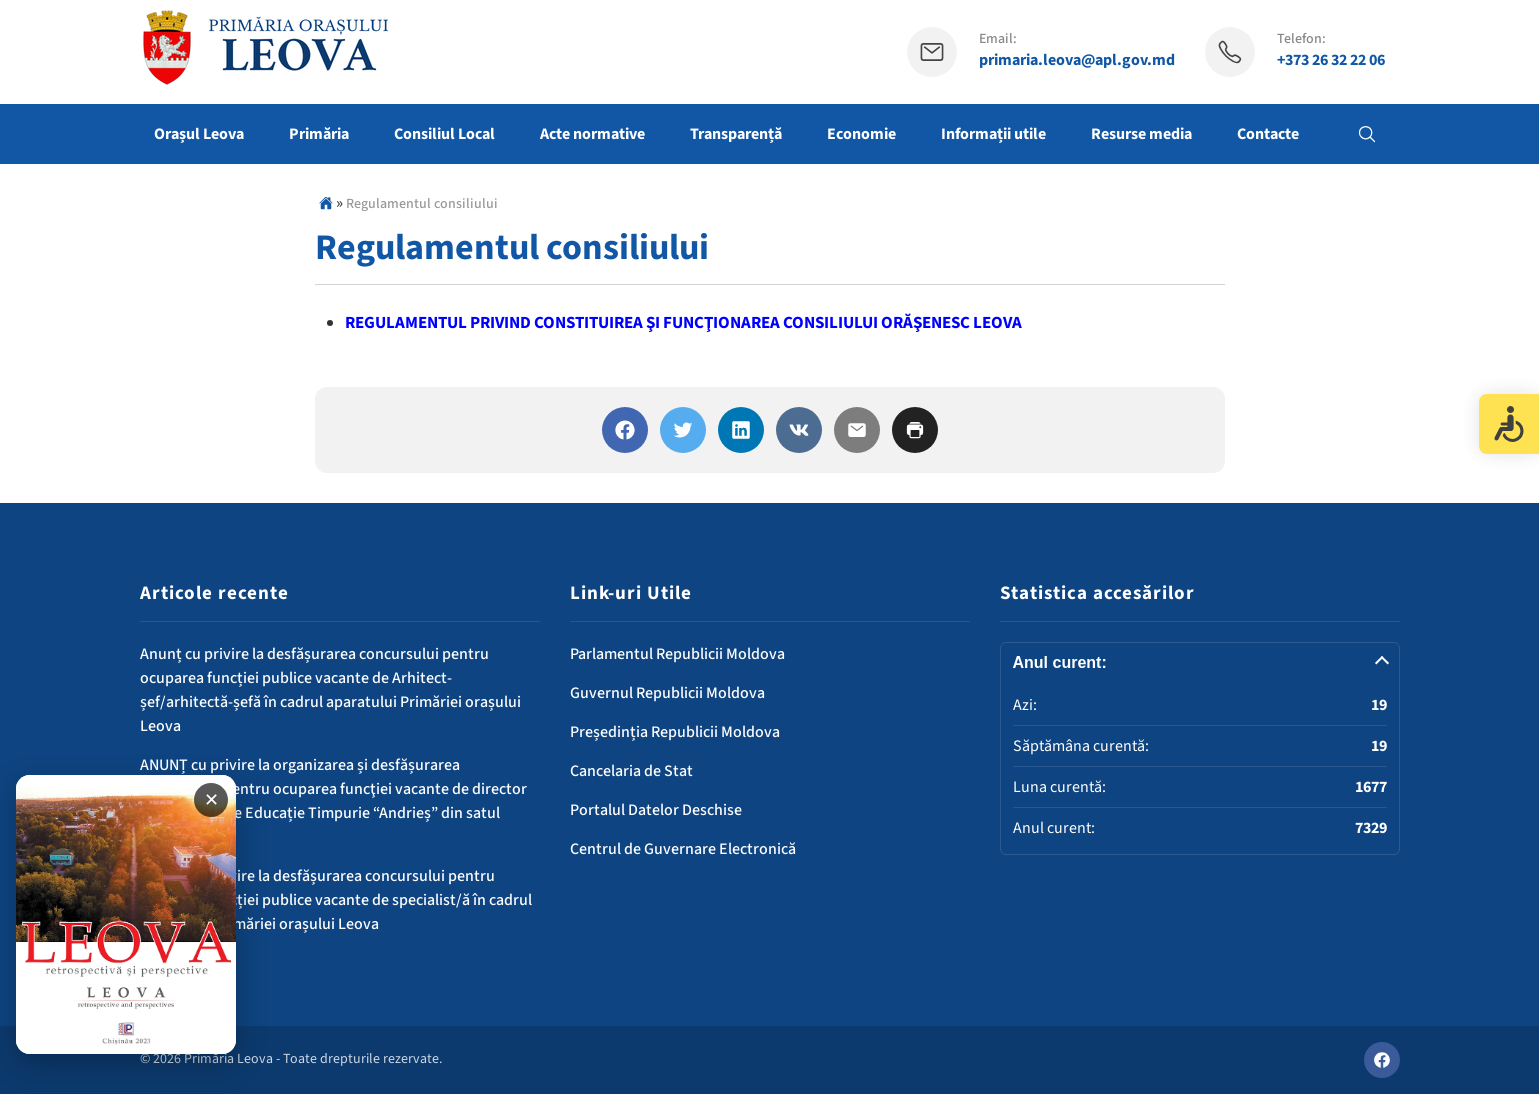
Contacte (1268, 134)
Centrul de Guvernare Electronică (683, 849)
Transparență (736, 134)
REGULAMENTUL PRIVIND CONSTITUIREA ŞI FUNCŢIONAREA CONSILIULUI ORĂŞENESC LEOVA (683, 323)
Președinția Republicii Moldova (675, 732)
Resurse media (1141, 134)
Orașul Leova (199, 134)
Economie (861, 134)
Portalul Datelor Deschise (656, 810)
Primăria (319, 134)
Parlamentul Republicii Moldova (677, 654)
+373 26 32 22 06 (1331, 60)
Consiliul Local (444, 134)
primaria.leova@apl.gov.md (1077, 60)
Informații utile (993, 134)
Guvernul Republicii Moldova (667, 693)
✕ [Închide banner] (211, 800)
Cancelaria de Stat (631, 771)
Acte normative (592, 134)
